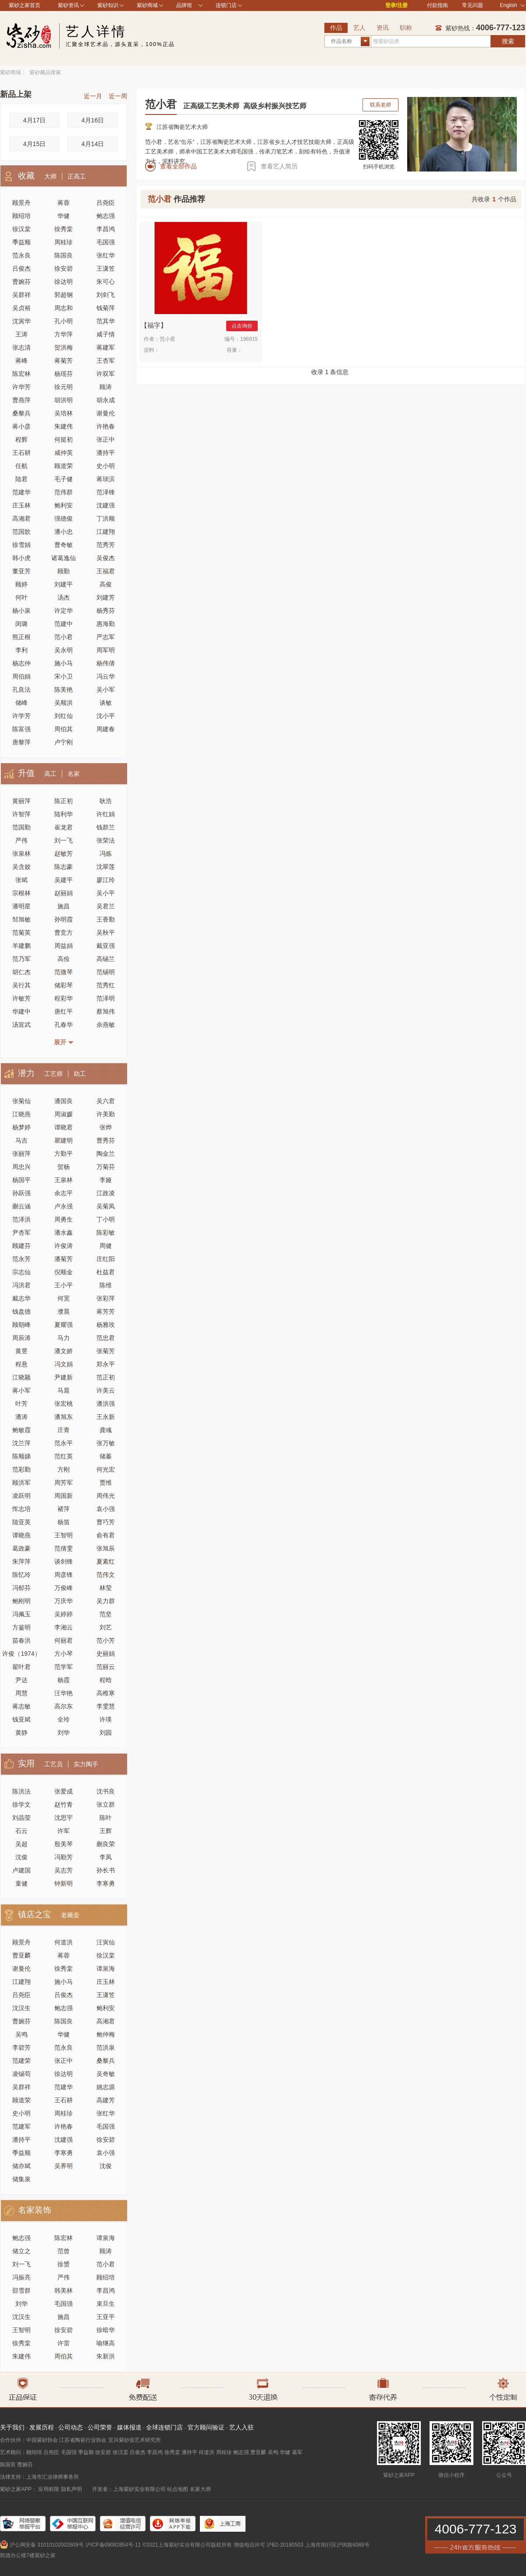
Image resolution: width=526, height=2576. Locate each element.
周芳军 (63, 1482)
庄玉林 (21, 505)
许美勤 (105, 1114)
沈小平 (105, 715)
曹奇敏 (63, 544)
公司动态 (70, 2427)
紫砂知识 (107, 5)
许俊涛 (63, 1245)
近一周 (118, 96)
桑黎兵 (21, 413)
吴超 (21, 1843)
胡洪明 (63, 400)
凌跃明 (21, 1495)
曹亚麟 (21, 1955)
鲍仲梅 (105, 2034)
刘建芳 (105, 597)
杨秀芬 (105, 610)
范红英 (63, 1456)
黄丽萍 (21, 800)
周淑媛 (63, 1114)
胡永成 (105, 400)
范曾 (63, 2250)
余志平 (63, 1193)
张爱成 (63, 1791)
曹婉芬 (21, 281)
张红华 (105, 255)
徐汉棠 (21, 228)
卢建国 (21, 1870)
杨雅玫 (105, 1324)
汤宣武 (21, 1024)
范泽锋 (105, 492)
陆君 (21, 478)
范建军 (21, 2126)
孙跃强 (21, 1193)
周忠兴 (21, 1166)
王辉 (106, 1830)
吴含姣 (21, 866)
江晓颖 (21, 1377)
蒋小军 (21, 1390)
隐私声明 (71, 2489)
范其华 (105, 321)
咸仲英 (63, 452)
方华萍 (63, 334)
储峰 (21, 702)
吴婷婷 (63, 1614)
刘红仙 (63, 715)
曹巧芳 (105, 1522)
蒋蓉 (63, 202)
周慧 (21, 1693)
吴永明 (63, 650)
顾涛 (106, 386)
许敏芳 (21, 998)
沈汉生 (21, 2007)
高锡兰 (105, 958)
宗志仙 (21, 1271)
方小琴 (63, 1653)
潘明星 (21, 906)
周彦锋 (63, 1574)
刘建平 (63, 584)
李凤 (106, 1857)
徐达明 (63, 281)
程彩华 (63, 998)
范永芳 (21, 1258)
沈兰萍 (21, 1443)
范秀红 (105, 985)
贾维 (106, 1482)
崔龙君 (63, 827)
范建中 (63, 623)
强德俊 (63, 518)
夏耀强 (63, 1324)
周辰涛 (21, 1337)
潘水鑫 (63, 1232)
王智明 (63, 1535)
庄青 (63, 1429)
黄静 (21, 1732)
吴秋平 (105, 932)
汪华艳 (63, 1693)
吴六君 (105, 1100)
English (512, 5)
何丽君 (63, 1640)
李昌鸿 (105, 228)
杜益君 (105, 1271)
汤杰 (63, 597)
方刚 (63, 1469)
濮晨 (63, 1311)
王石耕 (21, 452)
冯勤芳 (63, 1857)
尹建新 (63, 1377)
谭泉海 (105, 1968)
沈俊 (21, 1857)
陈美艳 (63, 689)
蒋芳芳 (105, 1311)
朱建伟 (63, 426)
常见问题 (472, 5)
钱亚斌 (21, 1719)
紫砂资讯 (68, 5)
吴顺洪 (63, 702)
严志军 (105, 636)
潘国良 (63, 1100)
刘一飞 (63, 840)
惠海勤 (105, 623)
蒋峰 (21, 360)
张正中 (105, 439)
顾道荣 (63, 465)
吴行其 (21, 985)
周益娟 (63, 945)
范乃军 (21, 958)
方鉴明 (21, 1627)
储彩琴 (63, 985)
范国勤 (21, 827)
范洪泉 (105, 2047)
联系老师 (380, 105)
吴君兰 (105, 906)
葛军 (297, 2452)
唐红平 (63, 1011)
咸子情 (105, 334)
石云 (21, 1830)
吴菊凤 (105, 1206)
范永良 (21, 255)
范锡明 (105, 971)
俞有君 (105, 1535)
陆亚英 (21, 1522)
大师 (50, 176)
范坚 (106, 1614)
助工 (80, 1073)
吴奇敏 (105, 2073)
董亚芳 (21, 571)
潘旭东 (63, 1416)
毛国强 (105, 242)
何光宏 (105, 1469)
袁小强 (105, 1508)
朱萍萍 (21, 1561)
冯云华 (105, 676)
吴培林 (63, 413)
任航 (21, 465)
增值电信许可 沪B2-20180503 (268, 2545)
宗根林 (21, 893)
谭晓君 (63, 1127)
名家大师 (200, 2489)
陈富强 (21, 728)
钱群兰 (105, 827)
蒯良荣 (105, 1843)
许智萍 (21, 814)
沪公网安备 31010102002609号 (47, 2545)
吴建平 (63, 879)
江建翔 (105, 531)
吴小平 (105, 893)
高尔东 (63, 1706)
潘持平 (105, 452)
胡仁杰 (21, 971)
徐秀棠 (63, 228)
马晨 (63, 1390)
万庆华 (63, 1600)
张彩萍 (105, 1298)
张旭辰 (105, 1548)
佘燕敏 (105, 1024)
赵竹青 (63, 1804)
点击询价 (241, 326)
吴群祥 (21, 294)
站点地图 (177, 2489)
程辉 (21, 439)
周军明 (105, 650)
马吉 (21, 1140)
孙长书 (105, 1870)
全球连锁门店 (164, 2427)
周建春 (105, 728)
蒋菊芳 (63, 360)
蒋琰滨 (105, 478)
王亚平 (105, 2316)
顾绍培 (21, 215)
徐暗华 (105, 2329)
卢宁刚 (63, 742)
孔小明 (63, 321)
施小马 (63, 663)
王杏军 (105, 360)
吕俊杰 (21, 268)
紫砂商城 (147, 5)
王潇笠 (105, 268)
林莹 (106, 1587)
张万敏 (105, 1443)
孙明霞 (63, 919)
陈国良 (63, 255)
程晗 (106, 1679)
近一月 (93, 96)
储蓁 (106, 1456)
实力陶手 (86, 1764)
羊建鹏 (21, 945)
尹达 (21, 1679)
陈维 (106, 1285)
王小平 (63, 1285)
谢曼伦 (105, 413)
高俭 (63, 958)
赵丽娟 (63, 893)
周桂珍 (63, 242)
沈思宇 (63, 1817)
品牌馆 (184, 5)
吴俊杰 (105, 557)
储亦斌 (21, 2165)
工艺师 (53, 1073)
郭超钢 (63, 294)
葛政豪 (21, 1548)
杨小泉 (21, 610)
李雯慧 (105, 1706)
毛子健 (63, 478)
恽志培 (21, 1508)
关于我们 (12, 2427)
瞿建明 (63, 1140)
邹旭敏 (21, 919)
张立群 (105, 1804)
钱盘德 (21, 1311)
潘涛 (21, 1416)
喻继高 (105, 2343)
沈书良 (105, 1791)
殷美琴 (63, 1843)
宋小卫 (63, 676)
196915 (249, 339)
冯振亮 (21, 2277)
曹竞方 (63, 932)
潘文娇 (63, 1350)
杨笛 (63, 1522)
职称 (406, 27)
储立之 (21, 2250)
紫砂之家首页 (24, 5)
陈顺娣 (21, 1456)
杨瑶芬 (63, 373)
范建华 (21, 492)
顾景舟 (21, 202)
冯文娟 (63, 1364)
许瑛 (106, 1719)
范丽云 (105, 1666)
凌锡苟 (21, 2073)
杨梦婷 (21, 1127)
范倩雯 (63, 1548)
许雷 (63, 2343)
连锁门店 (226, 5)
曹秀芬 (105, 1140)
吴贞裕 (21, 307)
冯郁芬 (21, 1587)
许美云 (105, 1390)
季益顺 (21, 242)
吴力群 (105, 1600)
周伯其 (63, 728)
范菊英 (21, 932)
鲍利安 (63, 505)
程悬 (21, 1364)
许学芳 (21, 715)
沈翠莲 (105, 866)
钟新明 (63, 1883)
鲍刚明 (21, 1600)
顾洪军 (21, 1482)
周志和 (63, 307)
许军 (63, 1830)
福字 (153, 325)
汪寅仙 (105, 1942)
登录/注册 (396, 5)
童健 (21, 1883)
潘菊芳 (63, 1258)
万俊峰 (63, 1587)
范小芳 (105, 1640)
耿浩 (106, 800)
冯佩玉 (21, 1614)
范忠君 (105, 1337)
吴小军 (105, 689)
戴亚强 (105, 945)
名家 (74, 773)
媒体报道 (129, 2427)
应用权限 (48, 2489)
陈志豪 (63, 866)
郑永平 (105, 1364)
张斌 (21, 879)
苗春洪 (21, 1640)
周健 (106, 1245)
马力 (63, 1337)
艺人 (359, 27)
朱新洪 (105, 2356)
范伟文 (105, 1574)
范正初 (105, 1377)
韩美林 (63, 2290)
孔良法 (21, 689)
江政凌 (105, 1193)
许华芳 (21, 386)
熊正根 (21, 636)
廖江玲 (105, 879)
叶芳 (21, 1403)
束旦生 (105, 2303)
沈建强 (105, 505)
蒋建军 (105, 347)
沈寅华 (21, 321)
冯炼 (106, 853)
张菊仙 (21, 1100)
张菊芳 (105, 1350)
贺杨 (63, 1166)
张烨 (106, 1127)
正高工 (77, 176)
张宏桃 (63, 1403)
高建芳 (105, 2100)
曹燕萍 (21, 400)
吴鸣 (21, 2034)
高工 (50, 773)
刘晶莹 (21, 1817)
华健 (63, 215)
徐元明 (63, 386)
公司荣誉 (100, 2427)
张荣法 (105, 840)
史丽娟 (105, 1653)
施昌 (63, 906)
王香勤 (105, 919)
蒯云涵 (21, 1206)
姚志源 (105, 2086)
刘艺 (106, 1627)
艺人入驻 (241, 2427)
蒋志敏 (21, 1706)
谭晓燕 (21, 1535)
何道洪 (63, 1942)
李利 (21, 650)
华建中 (21, 1011)
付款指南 (437, 5)
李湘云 (63, 1627)
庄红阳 (105, 1258)
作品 (336, 27)
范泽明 (105, 998)
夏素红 (105, 1561)
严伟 (21, 840)
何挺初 (63, 439)
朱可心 (105, 281)
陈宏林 (21, 373)
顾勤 (63, 571)
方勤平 (63, 1153)
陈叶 (106, 1817)
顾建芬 (21, 1245)
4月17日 (34, 120)
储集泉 (21, 2179)
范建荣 (21, 2060)
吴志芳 (63, 1870)
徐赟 (63, 2264)
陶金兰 (105, 1153)
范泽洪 (21, 1219)
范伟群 (63, 492)
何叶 (21, 597)
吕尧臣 (105, 202)
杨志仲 (21, 663)
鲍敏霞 (21, 1429)
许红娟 (105, 814)
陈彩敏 (105, 1232)
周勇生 (63, 1219)
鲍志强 (105, 215)
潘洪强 (105, 1403)
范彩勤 (21, 1469)
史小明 (105, 465)
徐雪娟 (21, 544)
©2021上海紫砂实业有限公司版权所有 (187, 2545)
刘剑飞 (105, 294)
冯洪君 (21, 1285)
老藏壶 (70, 1915)
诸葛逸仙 (63, 557)
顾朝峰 (21, 1324)
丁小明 (105, 1219)
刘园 (106, 1732)
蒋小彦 (21, 426)
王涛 (21, 334)
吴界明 (63, 2165)
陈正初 (63, 800)
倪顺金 (63, 1271)
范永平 (63, 1443)
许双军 (105, 373)
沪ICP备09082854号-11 (113, 2545)
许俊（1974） (21, 1653)
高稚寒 (105, 1693)
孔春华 (63, 1024)
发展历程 (41, 2427)
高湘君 (21, 518)
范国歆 (21, 531)
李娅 (106, 1179)
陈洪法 (21, 1791)
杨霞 (63, 1679)
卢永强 (63, 1206)
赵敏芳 (63, 853)
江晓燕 (21, 1114)
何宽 (63, 1298)
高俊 (106, 584)
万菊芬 (105, 1166)
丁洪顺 (105, 518)
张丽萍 (21, 1153)
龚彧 (106, 1429)
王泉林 (63, 1179)
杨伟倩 (105, 663)
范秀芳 (105, 544)
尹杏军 (21, 1232)
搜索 (508, 41)
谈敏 (106, 702)
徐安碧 (63, 268)
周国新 (63, 1495)
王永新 (105, 1416)
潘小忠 (63, 531)
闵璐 (21, 623)
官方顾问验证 (206, 2427)
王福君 (105, 571)
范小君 (63, 636)
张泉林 (21, 853)
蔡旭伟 (105, 1011)
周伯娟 (21, 676)
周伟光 (105, 1495)
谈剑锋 (63, 1561)
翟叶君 (21, 1666)
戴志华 (21, 1298)
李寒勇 (105, 1883)
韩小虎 (21, 557)
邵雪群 (21, 2290)
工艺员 (53, 1764)
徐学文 (21, 1804)
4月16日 (93, 120)
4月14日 (93, 143)
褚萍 (63, 1508)
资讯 (383, 27)
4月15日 (34, 143)
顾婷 (21, 584)
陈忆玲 (21, 1574)
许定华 (63, 610)
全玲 (63, 1719)
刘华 (63, 1732)
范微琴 (63, 971)
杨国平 (21, 1179)
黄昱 (21, 1350)
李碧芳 (21, 2047)
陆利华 (63, 814)
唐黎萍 (21, 742)
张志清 (21, 347)
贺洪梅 (63, 347)
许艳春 (105, 426)
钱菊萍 (105, 307)
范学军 (63, 1666)
